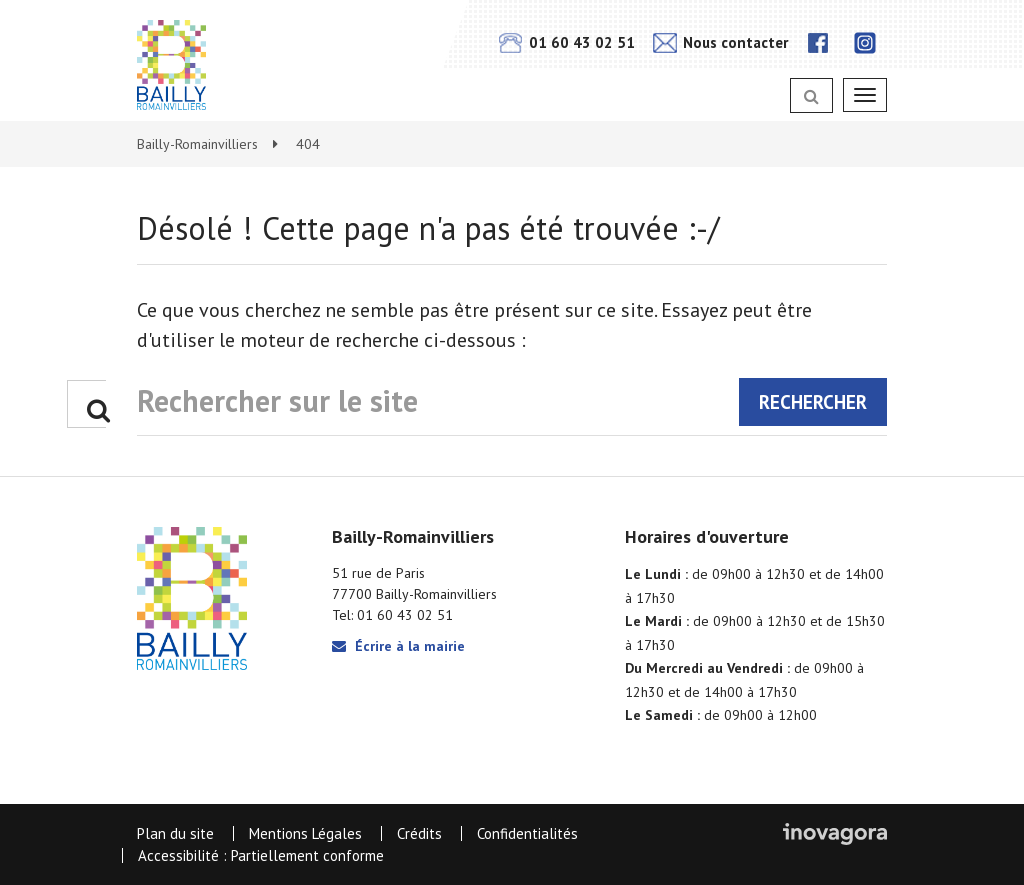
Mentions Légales (305, 833)
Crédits (419, 833)
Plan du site (175, 833)
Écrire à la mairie (398, 646)
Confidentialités (527, 833)
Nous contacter (720, 42)
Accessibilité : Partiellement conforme (261, 855)
